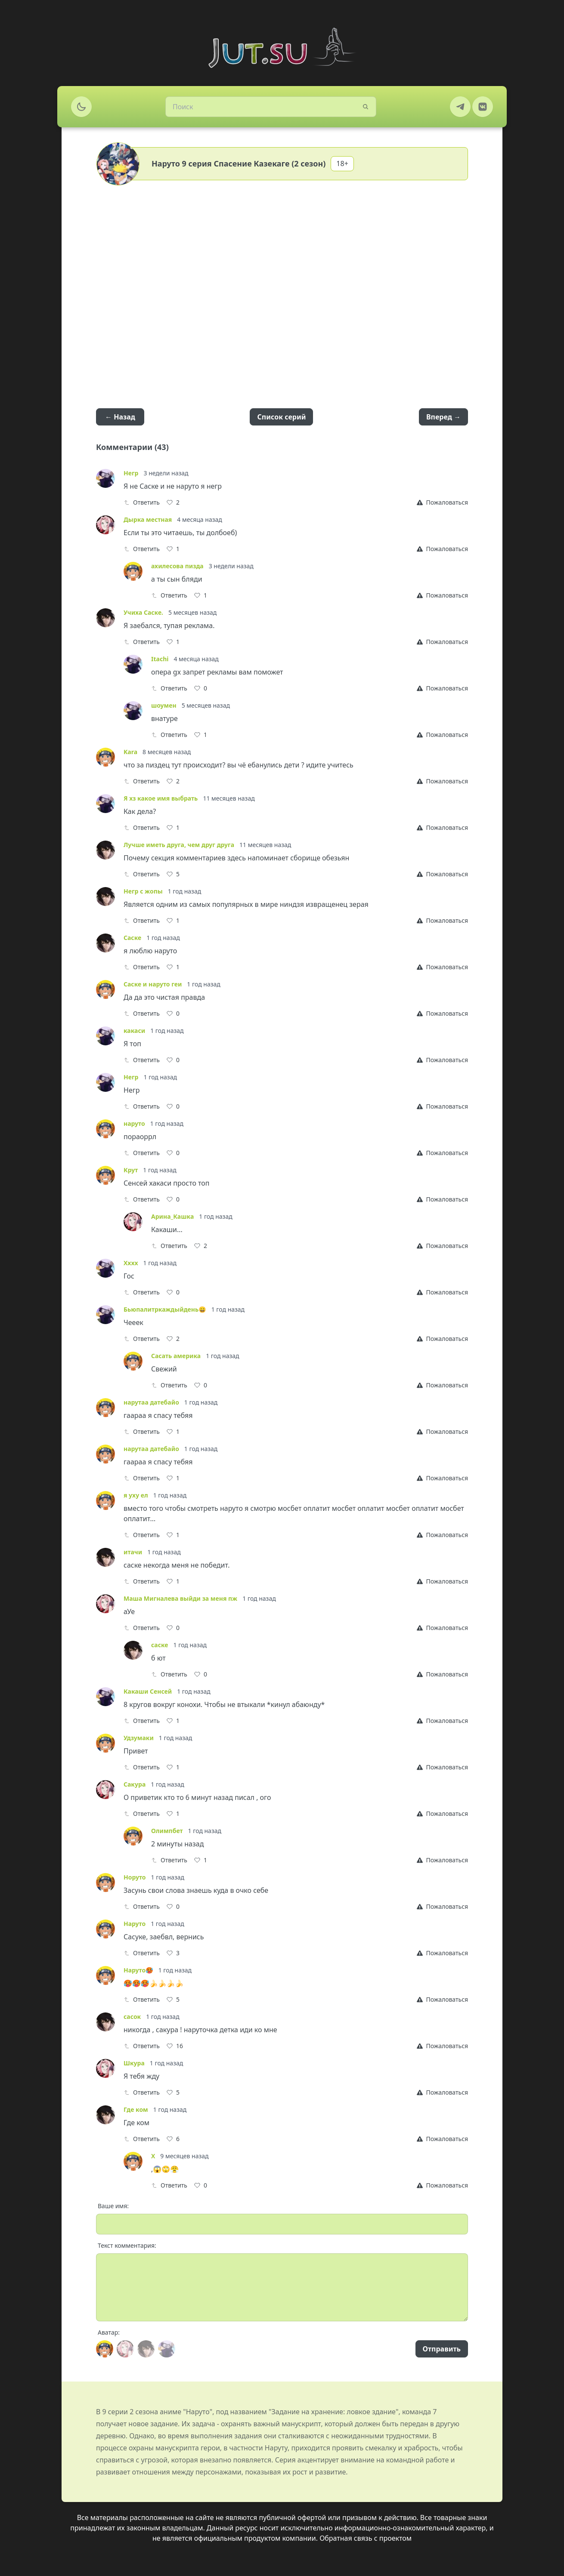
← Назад (120, 417)
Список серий (281, 417)
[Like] (173, 502)
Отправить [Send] (442, 2349)
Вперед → (443, 417)
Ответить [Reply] (142, 502)
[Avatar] (104, 2348)
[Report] (442, 502)
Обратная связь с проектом (365, 2538)
